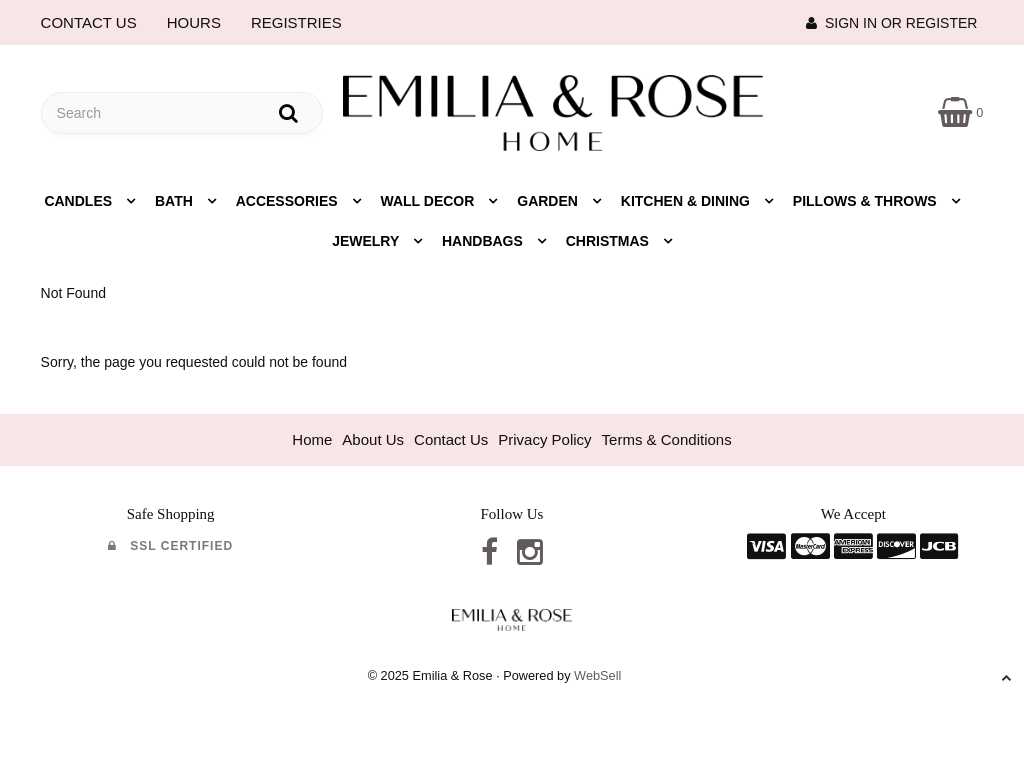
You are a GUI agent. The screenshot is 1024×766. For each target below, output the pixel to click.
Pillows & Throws (867, 201)
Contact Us (451, 439)
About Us (373, 439)
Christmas (609, 241)
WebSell (597, 675)
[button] (960, 111)
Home (312, 439)
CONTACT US (89, 22)
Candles (80, 201)
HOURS (194, 22)
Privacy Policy (544, 439)
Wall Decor (430, 201)
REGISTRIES (296, 22)
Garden (549, 201)
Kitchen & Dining (687, 201)
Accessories (289, 201)
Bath (176, 201)
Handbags (484, 241)
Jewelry (367, 241)
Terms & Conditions (667, 439)
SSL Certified (170, 546)
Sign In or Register (891, 23)
